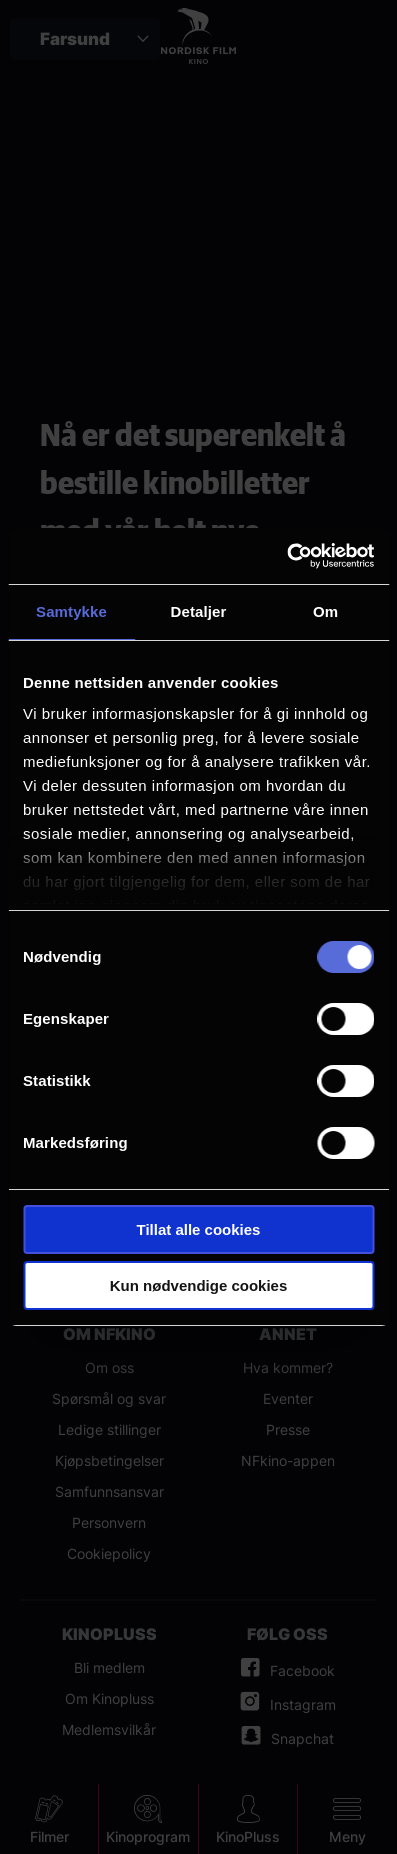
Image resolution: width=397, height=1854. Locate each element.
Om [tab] (325, 611)
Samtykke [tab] (71, 611)
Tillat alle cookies (199, 1229)
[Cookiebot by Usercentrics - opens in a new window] (286, 556)
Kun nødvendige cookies (199, 1285)
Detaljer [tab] (199, 611)
